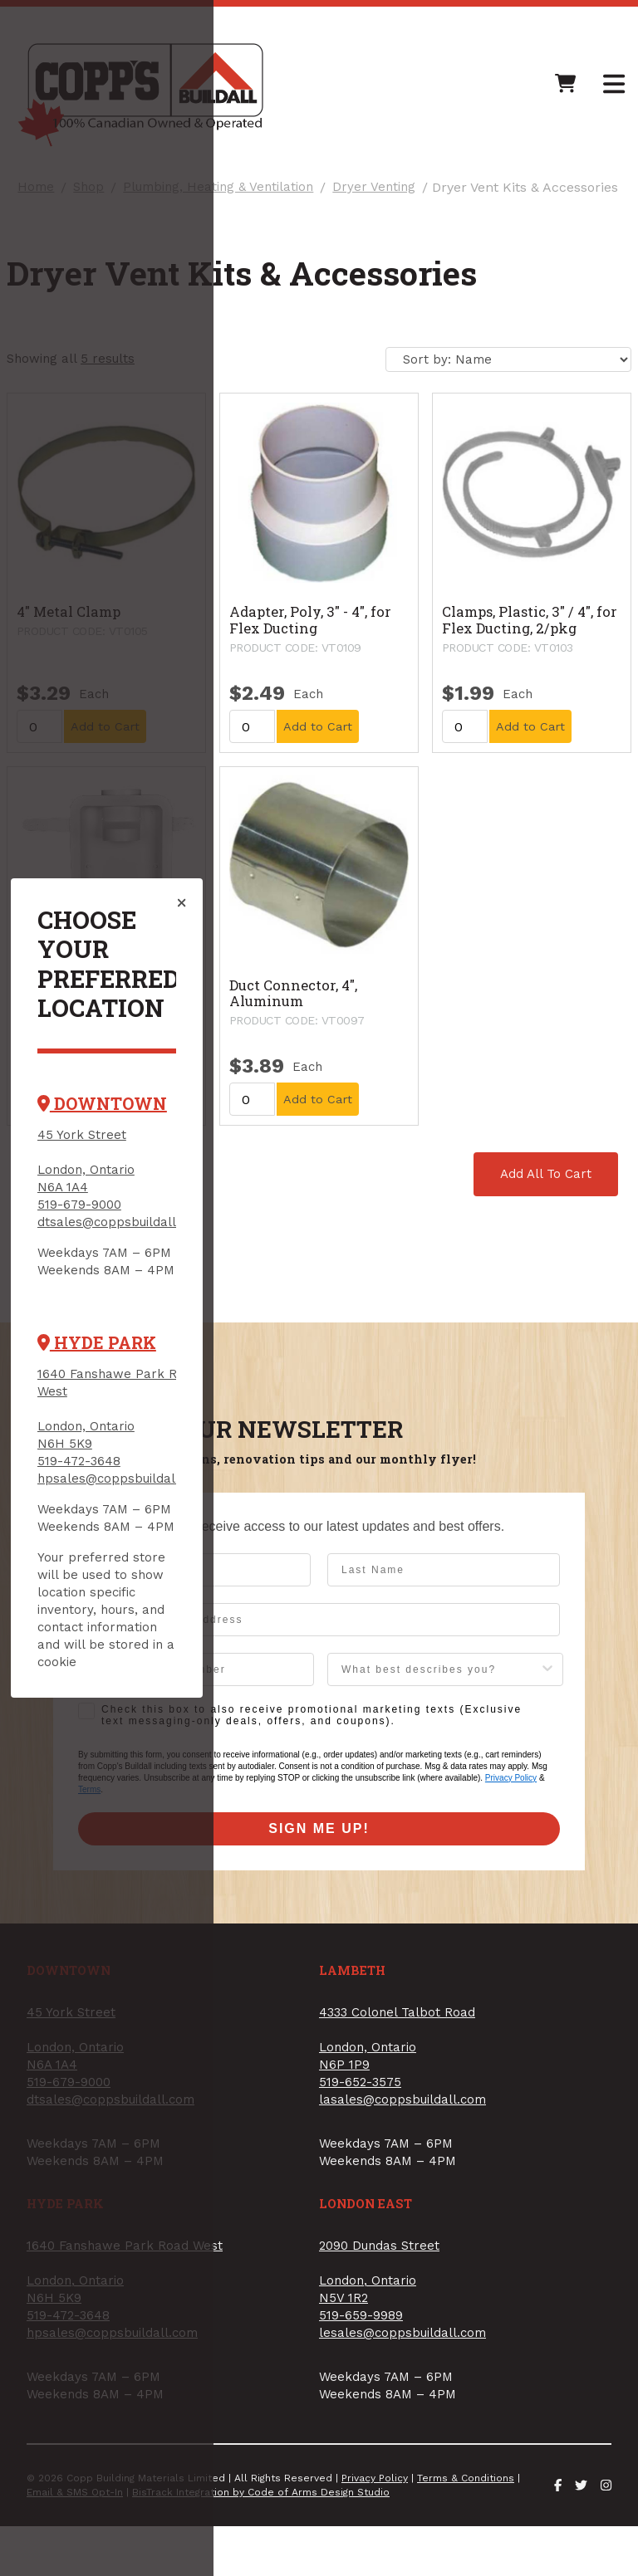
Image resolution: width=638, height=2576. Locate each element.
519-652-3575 (373, 1214)
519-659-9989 (374, 1453)
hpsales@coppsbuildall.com (143, 1471)
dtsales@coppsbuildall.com (142, 1231)
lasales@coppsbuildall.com (415, 1231)
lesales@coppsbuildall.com (415, 1471)
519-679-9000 (100, 1214)
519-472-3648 (99, 1453)
